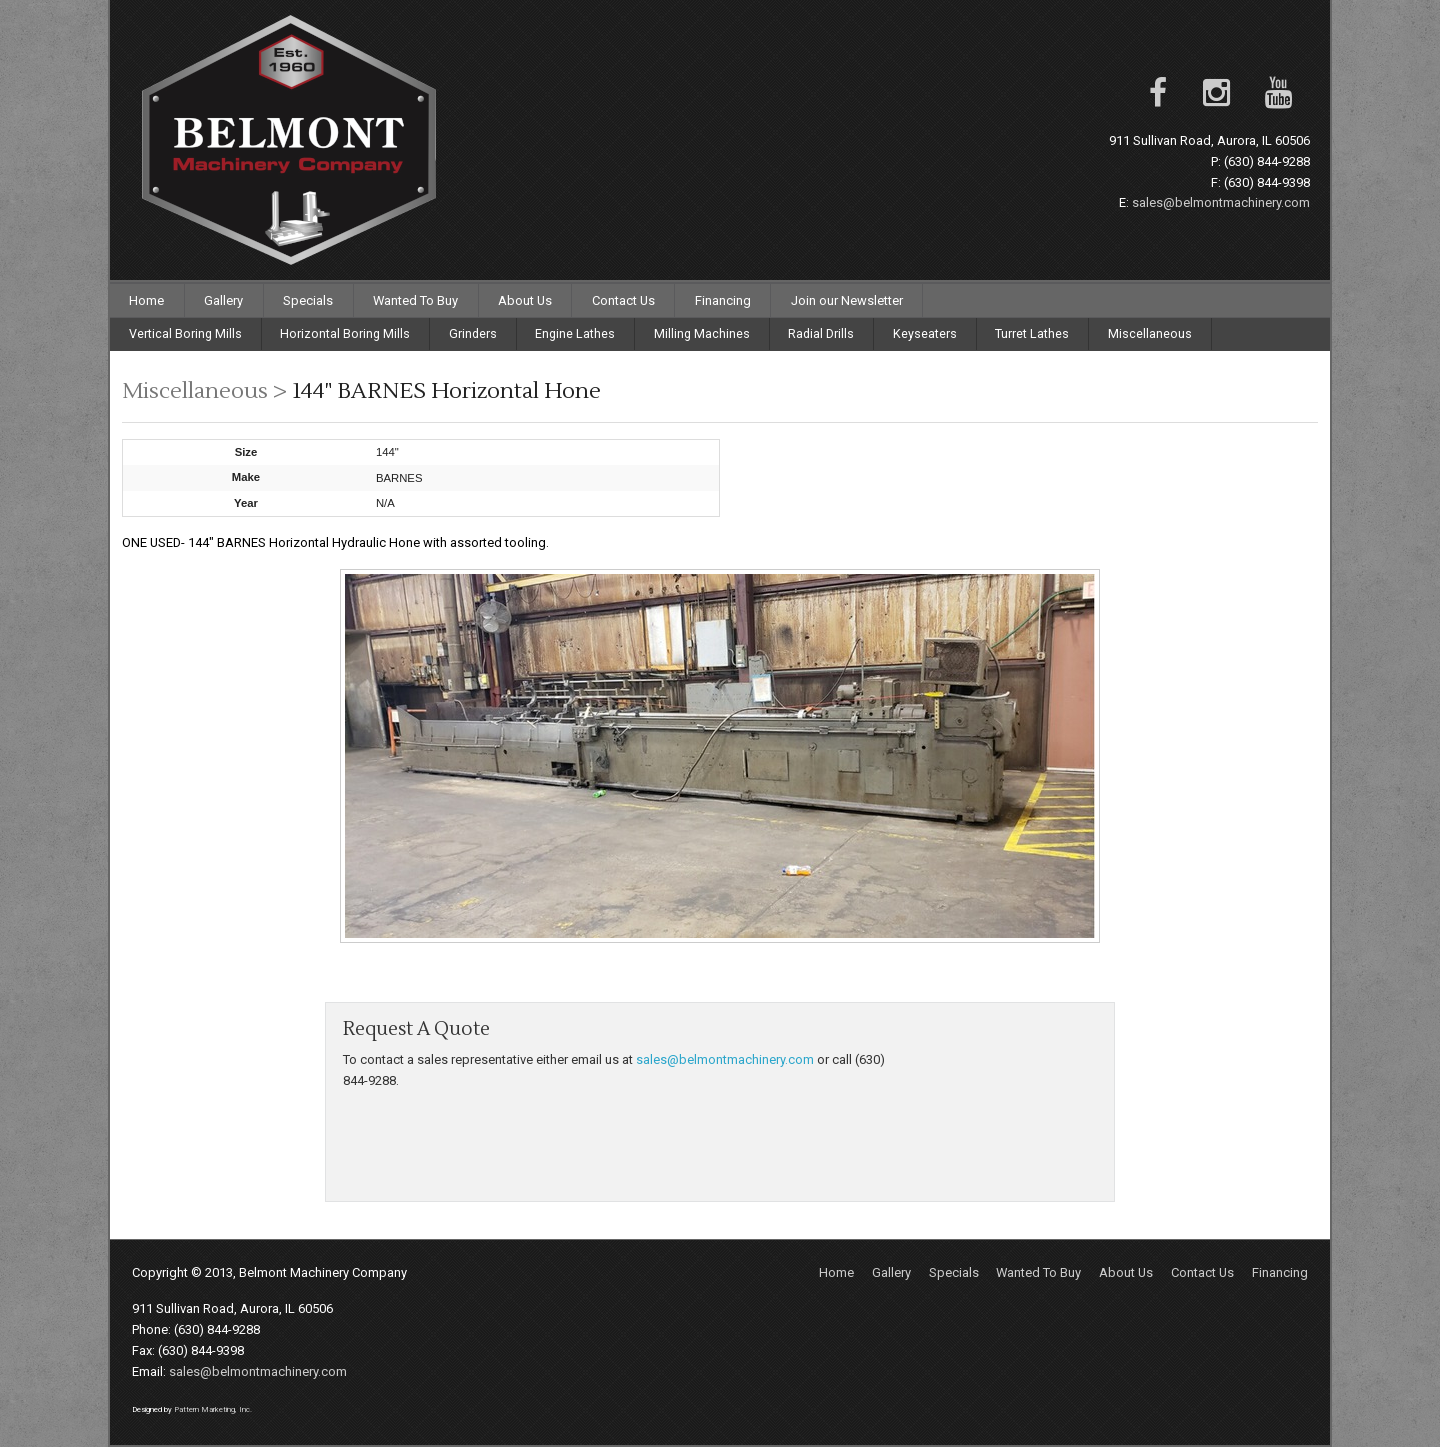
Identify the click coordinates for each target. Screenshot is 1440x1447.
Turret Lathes (1032, 333)
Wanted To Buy (415, 300)
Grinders (473, 333)
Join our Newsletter (847, 300)
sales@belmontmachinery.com (1221, 202)
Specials (308, 300)
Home (146, 300)
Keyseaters (925, 333)
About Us (525, 300)
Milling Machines (702, 333)
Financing (723, 300)
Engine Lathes (575, 333)
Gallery (223, 300)
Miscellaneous (1150, 333)
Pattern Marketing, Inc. (213, 1409)
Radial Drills (821, 333)
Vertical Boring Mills (185, 333)
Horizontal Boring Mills (345, 333)
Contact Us (623, 300)
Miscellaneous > (207, 391)
